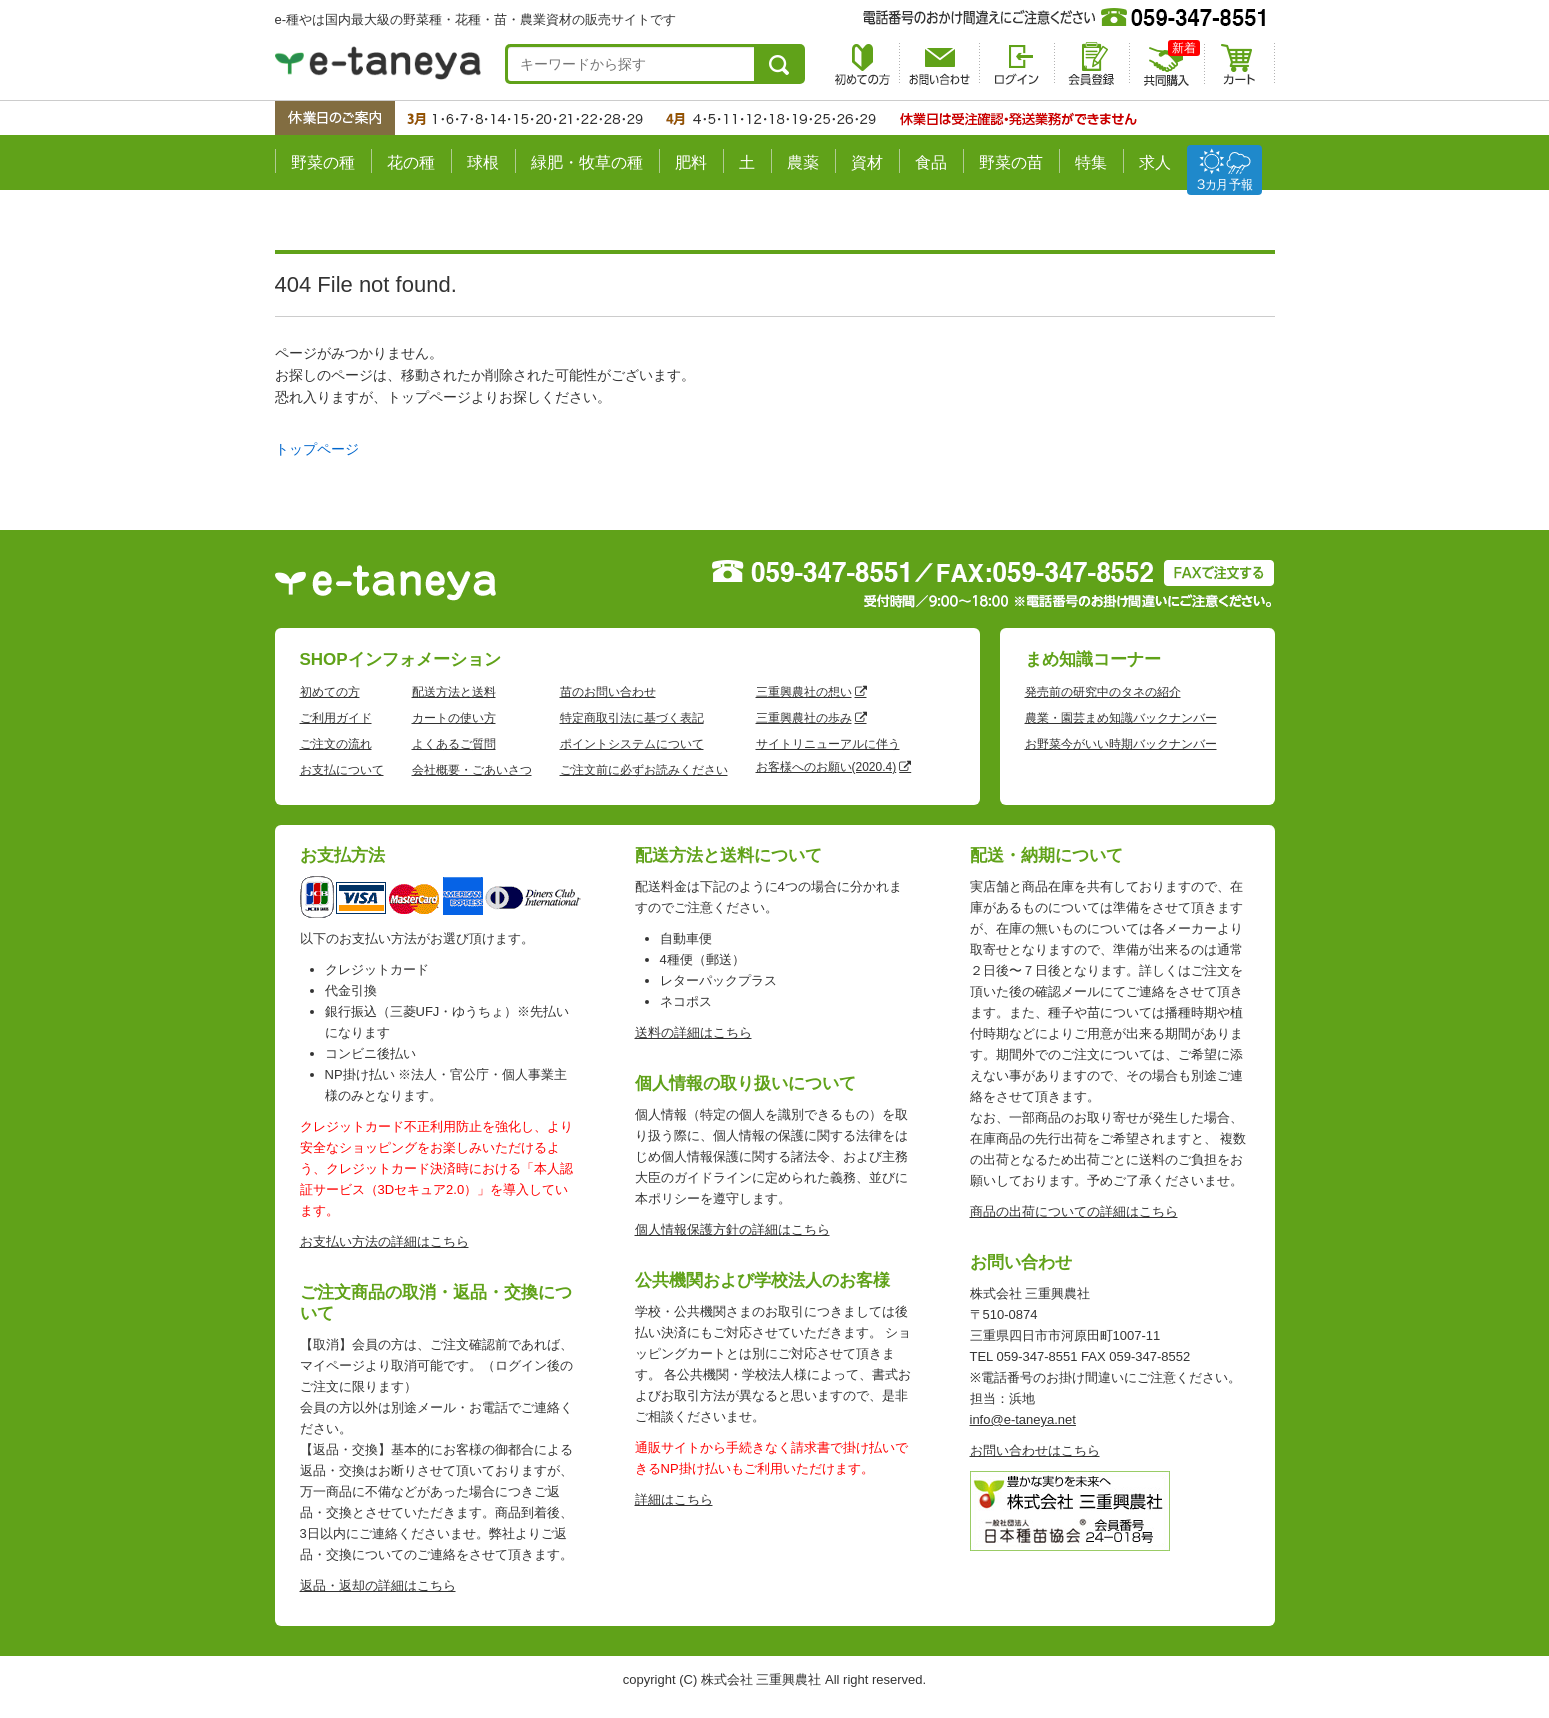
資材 (867, 162)
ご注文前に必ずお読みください (644, 770)
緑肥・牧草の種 (587, 162)
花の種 (411, 162)
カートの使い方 (454, 718)
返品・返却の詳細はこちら (378, 1585)
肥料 (691, 162)
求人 (1155, 162)
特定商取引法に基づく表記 (632, 718)
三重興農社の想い (804, 692)
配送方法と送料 (454, 692)
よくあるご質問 (454, 744)
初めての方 (330, 692)
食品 (931, 162)
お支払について (342, 770)
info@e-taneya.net (1023, 1419)
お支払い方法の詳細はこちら (384, 1241)
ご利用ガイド (336, 718)
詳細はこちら (674, 1499)
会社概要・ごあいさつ (472, 770)
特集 (1091, 162)
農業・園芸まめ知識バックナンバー (1121, 718)
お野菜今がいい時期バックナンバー (1121, 744)
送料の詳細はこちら (693, 1032)
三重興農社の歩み (804, 718)
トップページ (317, 449)
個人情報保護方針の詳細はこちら (732, 1229)
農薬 (803, 162)
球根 (483, 162)
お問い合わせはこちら (1035, 1450)
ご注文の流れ (336, 744)
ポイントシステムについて (632, 744)
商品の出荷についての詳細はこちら (1074, 1211)
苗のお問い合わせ (608, 692)
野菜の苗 (1011, 162)
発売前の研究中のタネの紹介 (1103, 692)
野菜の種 (323, 162)
